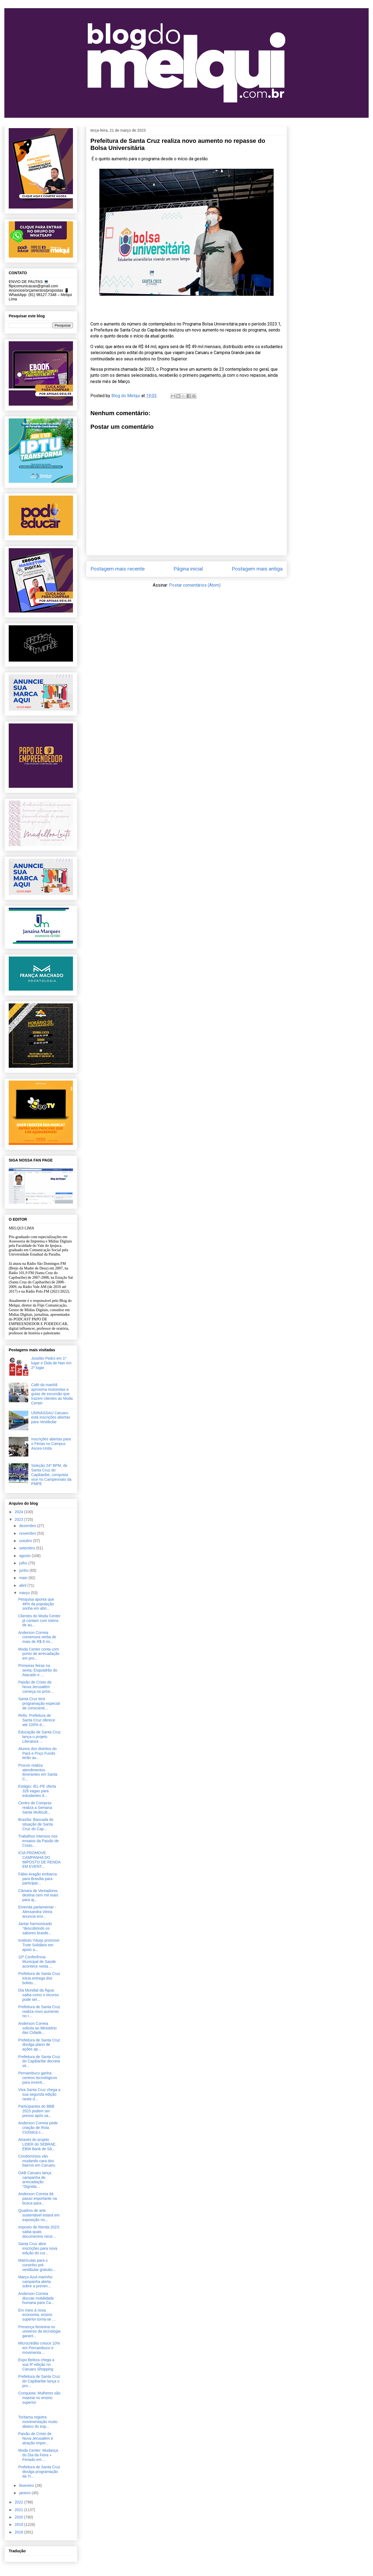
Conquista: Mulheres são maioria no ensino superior (39, 2398)
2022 (19, 2502)
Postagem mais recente (117, 569)
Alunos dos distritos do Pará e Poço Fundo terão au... (37, 1753)
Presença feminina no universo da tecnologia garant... (39, 2331)
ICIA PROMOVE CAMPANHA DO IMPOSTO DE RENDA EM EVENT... (39, 1860)
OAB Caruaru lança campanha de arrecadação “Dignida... (34, 2180)
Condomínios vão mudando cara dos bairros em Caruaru (36, 2161)
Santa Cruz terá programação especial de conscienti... (39, 1703)
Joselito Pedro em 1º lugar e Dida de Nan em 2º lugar (51, 1363)
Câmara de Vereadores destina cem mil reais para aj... (38, 1895)
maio (23, 1578)
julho (23, 1563)
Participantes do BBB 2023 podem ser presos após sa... (36, 2111)
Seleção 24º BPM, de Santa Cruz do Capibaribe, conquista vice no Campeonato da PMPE (51, 1474)
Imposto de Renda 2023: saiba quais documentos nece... (39, 2232)
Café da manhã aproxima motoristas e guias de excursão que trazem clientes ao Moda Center (52, 1394)
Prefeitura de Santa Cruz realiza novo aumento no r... (39, 2011)
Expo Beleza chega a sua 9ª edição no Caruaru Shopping (36, 2364)
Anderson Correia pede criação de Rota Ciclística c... (38, 2127)
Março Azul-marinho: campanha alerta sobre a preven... (35, 2281)
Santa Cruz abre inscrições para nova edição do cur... (37, 2248)
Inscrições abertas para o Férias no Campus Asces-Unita (51, 1443)
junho (24, 1570)
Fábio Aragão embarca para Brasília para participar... (37, 1879)
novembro (28, 1533)
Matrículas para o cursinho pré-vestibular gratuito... (37, 2265)
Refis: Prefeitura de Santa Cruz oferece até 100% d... (36, 1720)
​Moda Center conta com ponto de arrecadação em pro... (38, 1654)
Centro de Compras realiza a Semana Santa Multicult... (35, 1807)
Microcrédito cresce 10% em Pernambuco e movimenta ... (39, 2348)
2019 (19, 2524)
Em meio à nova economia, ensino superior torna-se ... (36, 2315)
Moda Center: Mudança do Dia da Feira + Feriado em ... (38, 2455)
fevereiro (27, 2485)
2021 (19, 2510)
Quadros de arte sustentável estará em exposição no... (39, 2215)
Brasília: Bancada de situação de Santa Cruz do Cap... (35, 1824)
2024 (19, 1512)
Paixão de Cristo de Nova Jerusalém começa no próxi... (35, 1687)
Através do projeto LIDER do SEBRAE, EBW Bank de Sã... (37, 2144)
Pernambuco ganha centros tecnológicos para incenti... (37, 2078)
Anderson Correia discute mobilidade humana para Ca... (36, 2298)
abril (23, 1585)
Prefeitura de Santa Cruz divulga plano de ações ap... (39, 2045)
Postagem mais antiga (257, 569)
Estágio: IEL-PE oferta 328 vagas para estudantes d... (37, 1791)
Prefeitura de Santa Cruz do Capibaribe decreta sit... (39, 2061)
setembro (27, 1548)
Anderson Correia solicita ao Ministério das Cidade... (37, 2028)
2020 (19, 2517)
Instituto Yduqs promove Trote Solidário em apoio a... (38, 1945)
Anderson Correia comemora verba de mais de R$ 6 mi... (37, 1637)
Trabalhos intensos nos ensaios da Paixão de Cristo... (38, 1841)
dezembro (28, 1526)
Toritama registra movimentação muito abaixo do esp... (37, 2422)
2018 (19, 2532)
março (25, 1593)
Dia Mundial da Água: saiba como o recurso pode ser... (38, 1995)
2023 (19, 1519)
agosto (25, 1556)
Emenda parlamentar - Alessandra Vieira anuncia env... (37, 1912)
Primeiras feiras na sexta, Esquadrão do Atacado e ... (37, 1670)
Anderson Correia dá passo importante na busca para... (37, 2198)
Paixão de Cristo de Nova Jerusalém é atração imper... (35, 2438)
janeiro (25, 2493)
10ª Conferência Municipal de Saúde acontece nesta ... (37, 1961)
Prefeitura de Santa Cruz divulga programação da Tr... (39, 2471)
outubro (26, 1541)
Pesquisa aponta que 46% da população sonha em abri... (36, 1604)
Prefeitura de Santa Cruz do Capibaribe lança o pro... (39, 2381)
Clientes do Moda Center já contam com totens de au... (39, 1620)
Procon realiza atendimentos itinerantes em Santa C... (37, 1772)
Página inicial (188, 569)
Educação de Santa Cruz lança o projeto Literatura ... (39, 1737)
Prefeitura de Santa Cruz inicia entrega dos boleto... (39, 1978)
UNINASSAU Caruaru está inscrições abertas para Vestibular (50, 1417)
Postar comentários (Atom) (195, 585)
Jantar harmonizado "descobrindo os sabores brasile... (35, 1928)
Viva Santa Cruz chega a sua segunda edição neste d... (39, 2094)
